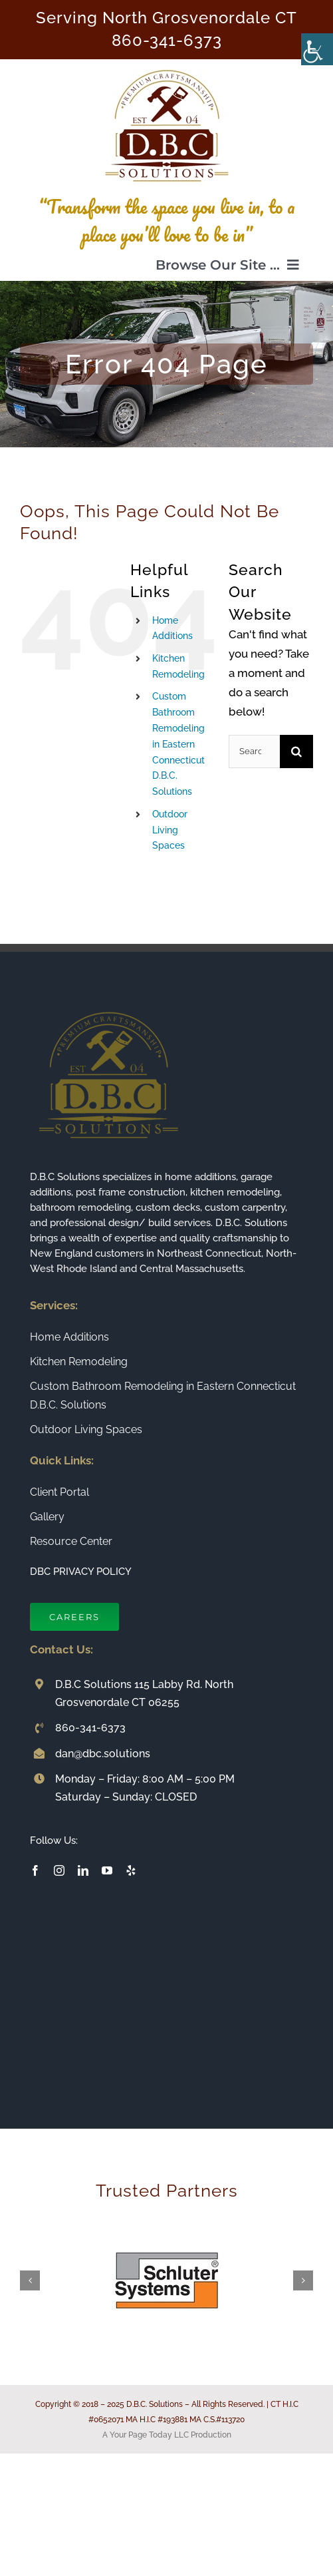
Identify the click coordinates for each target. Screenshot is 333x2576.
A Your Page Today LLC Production (166, 2435)
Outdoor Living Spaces (169, 830)
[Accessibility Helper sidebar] (317, 49)
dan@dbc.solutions (102, 1753)
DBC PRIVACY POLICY (81, 1572)
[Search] (296, 751)
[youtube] (107, 1870)
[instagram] (59, 1870)
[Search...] (254, 751)
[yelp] (131, 1870)
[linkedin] (83, 1870)
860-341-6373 (167, 40)
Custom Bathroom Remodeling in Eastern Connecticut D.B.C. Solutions (178, 744)
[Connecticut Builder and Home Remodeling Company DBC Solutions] (166, 64)
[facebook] (35, 1870)
